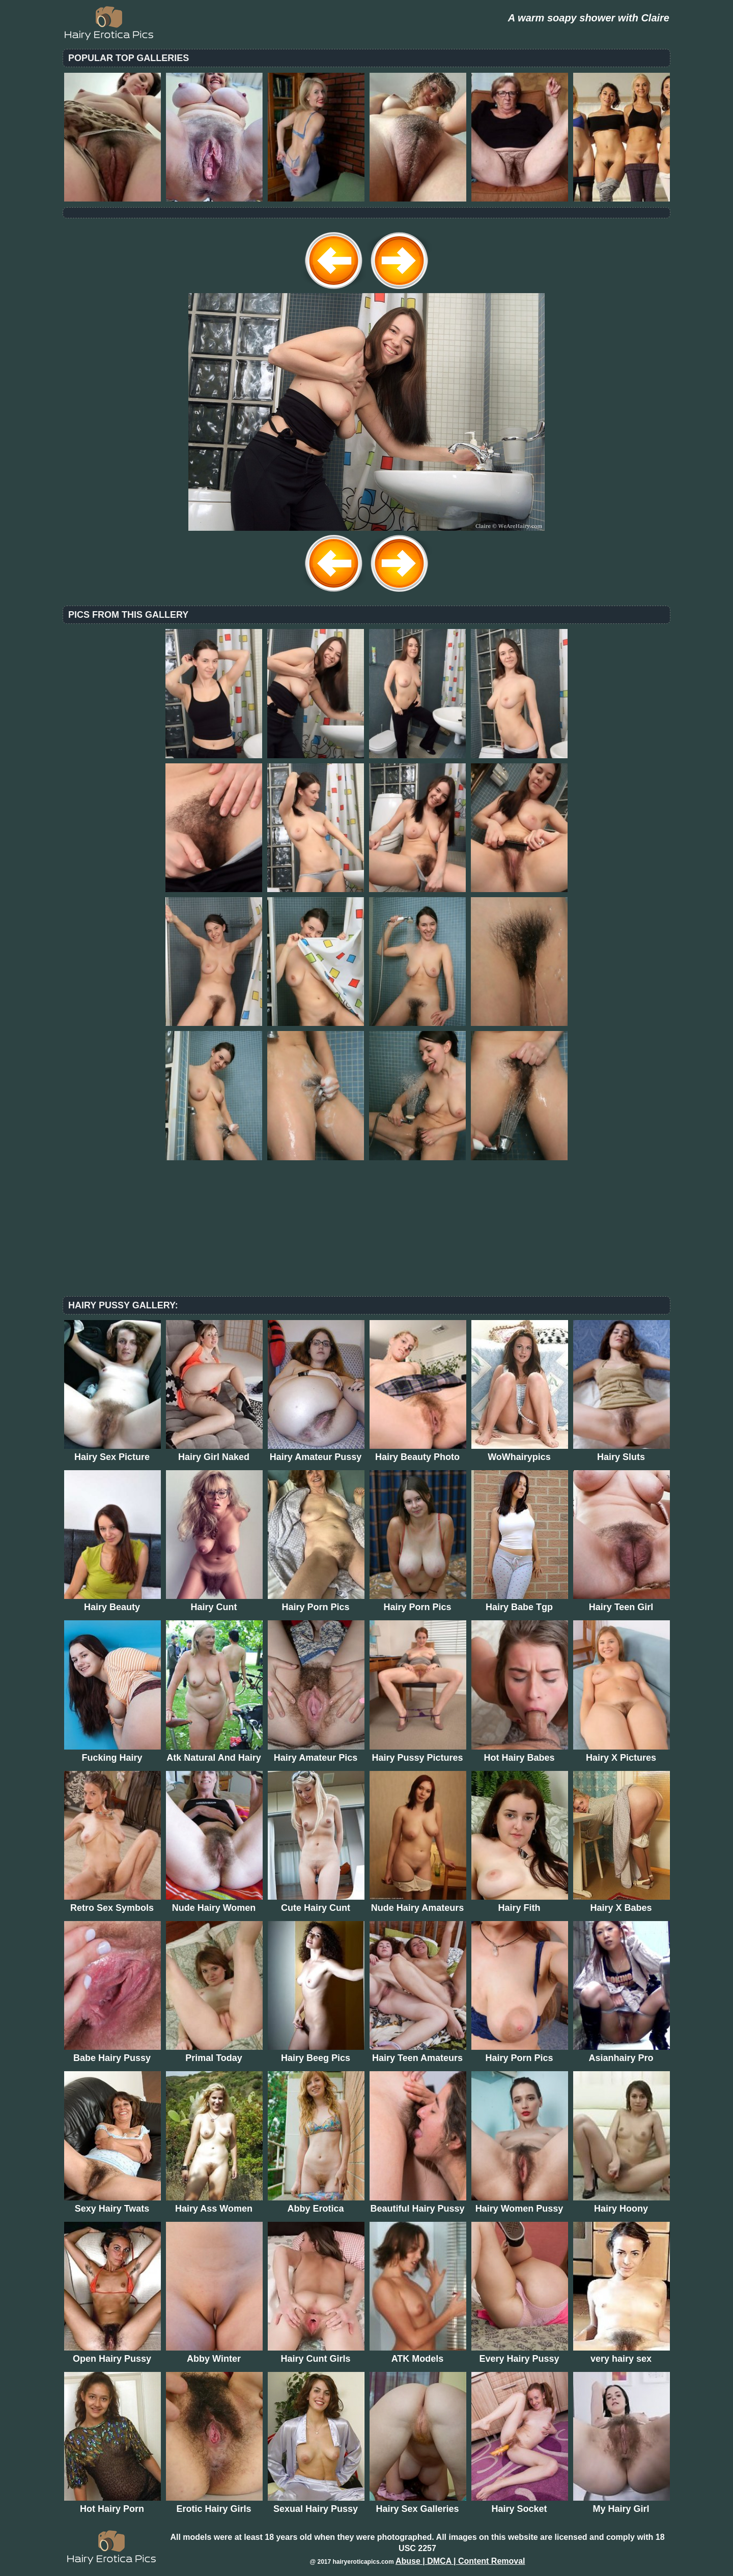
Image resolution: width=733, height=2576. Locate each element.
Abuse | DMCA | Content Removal (460, 2561)
